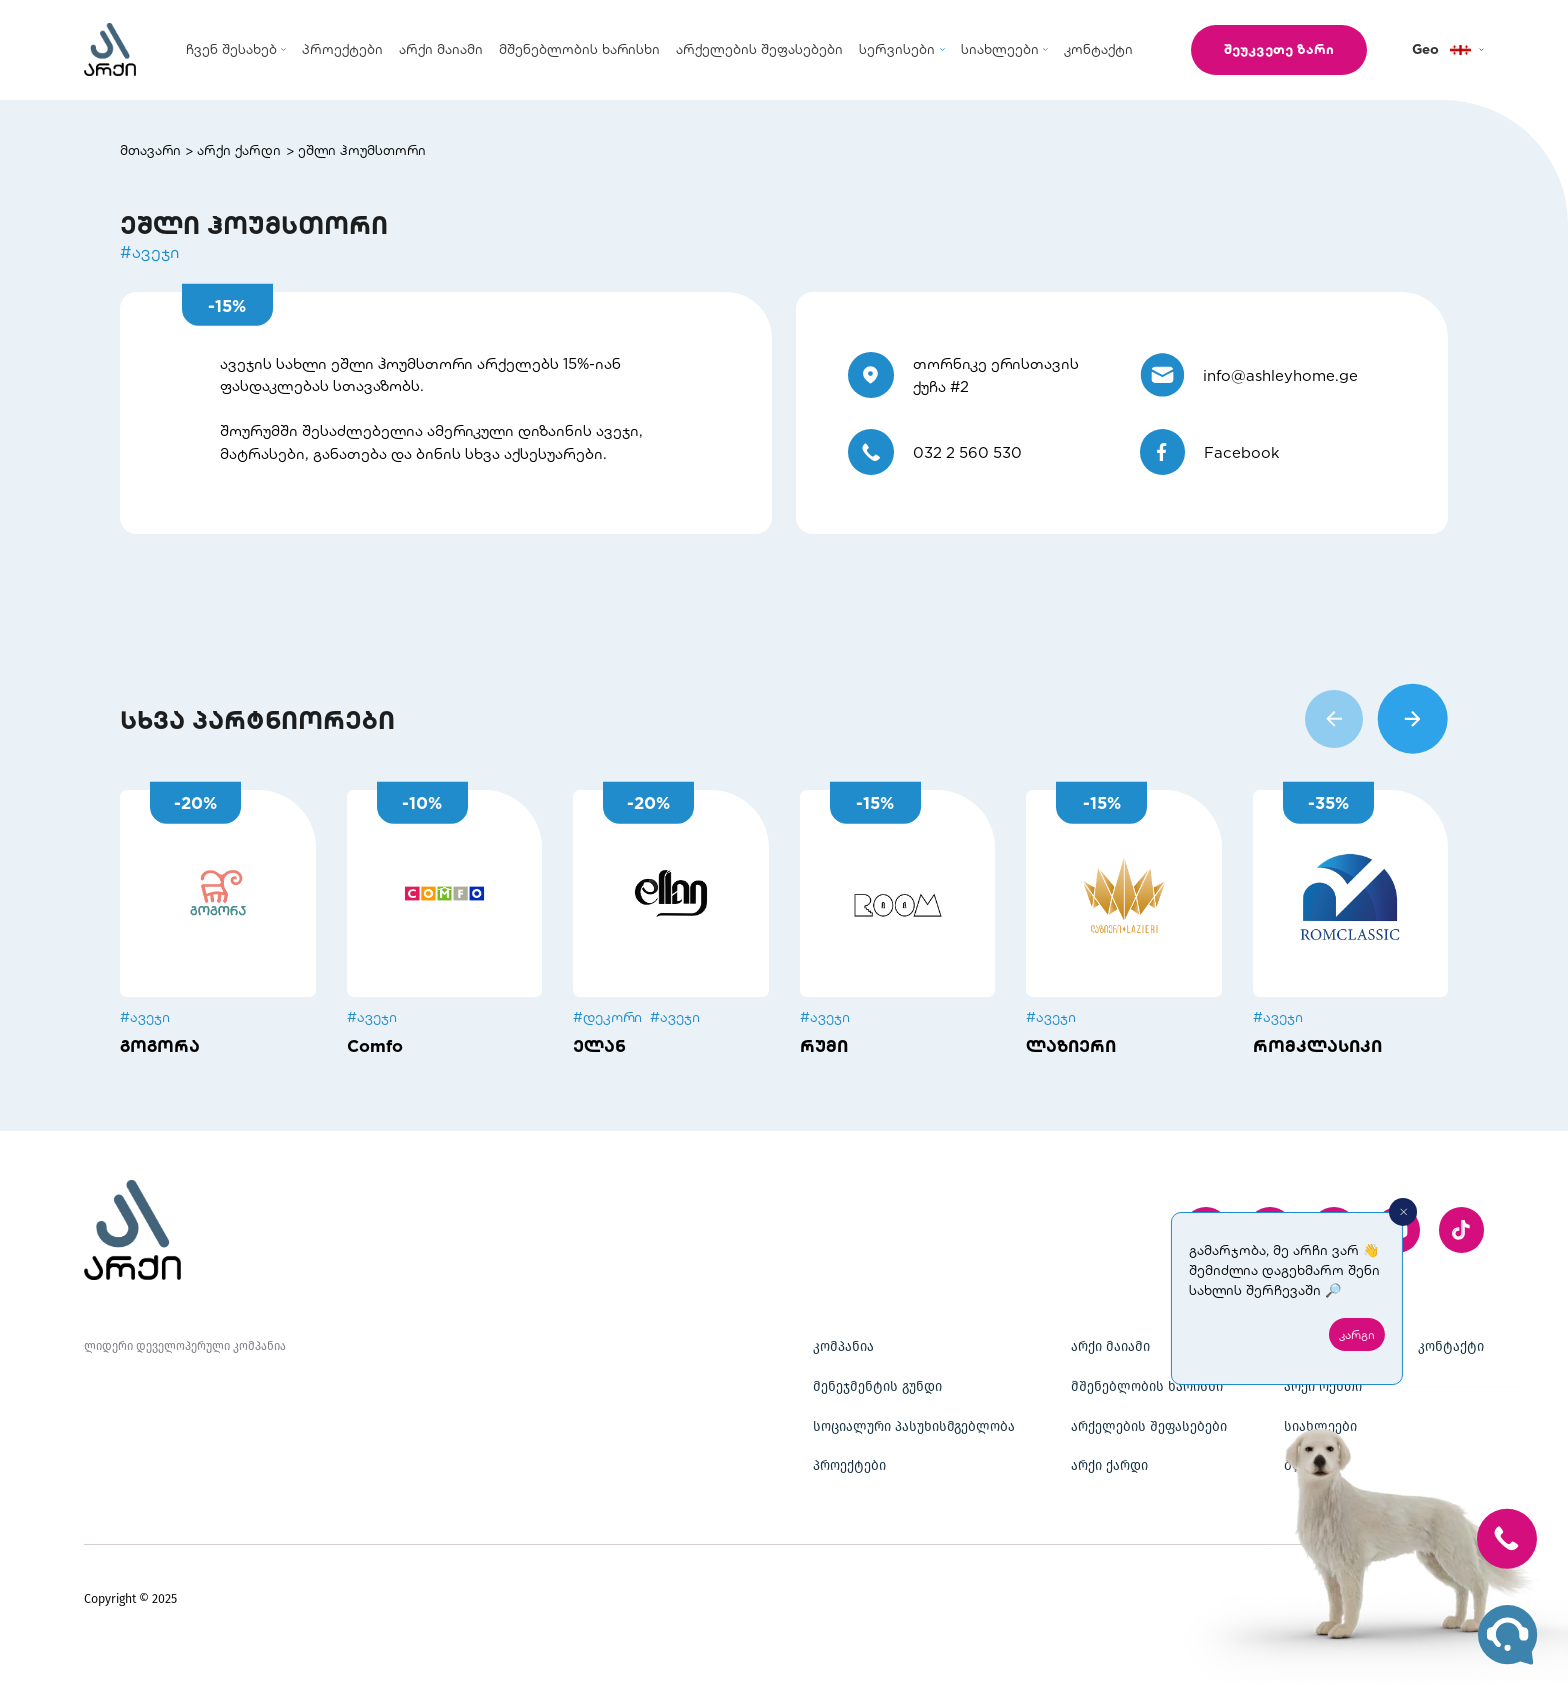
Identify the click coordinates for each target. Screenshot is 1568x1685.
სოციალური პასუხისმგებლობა (914, 1427)
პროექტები (849, 1466)
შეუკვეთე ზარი (1279, 49)
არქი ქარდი (239, 150)
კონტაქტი (1451, 1347)
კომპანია (843, 1347)
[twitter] (1462, 1230)
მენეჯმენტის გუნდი (877, 1387)
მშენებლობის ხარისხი (1147, 1387)
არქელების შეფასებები (1149, 1427)
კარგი (1357, 1334)
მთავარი (150, 150)
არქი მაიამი (1110, 1347)
